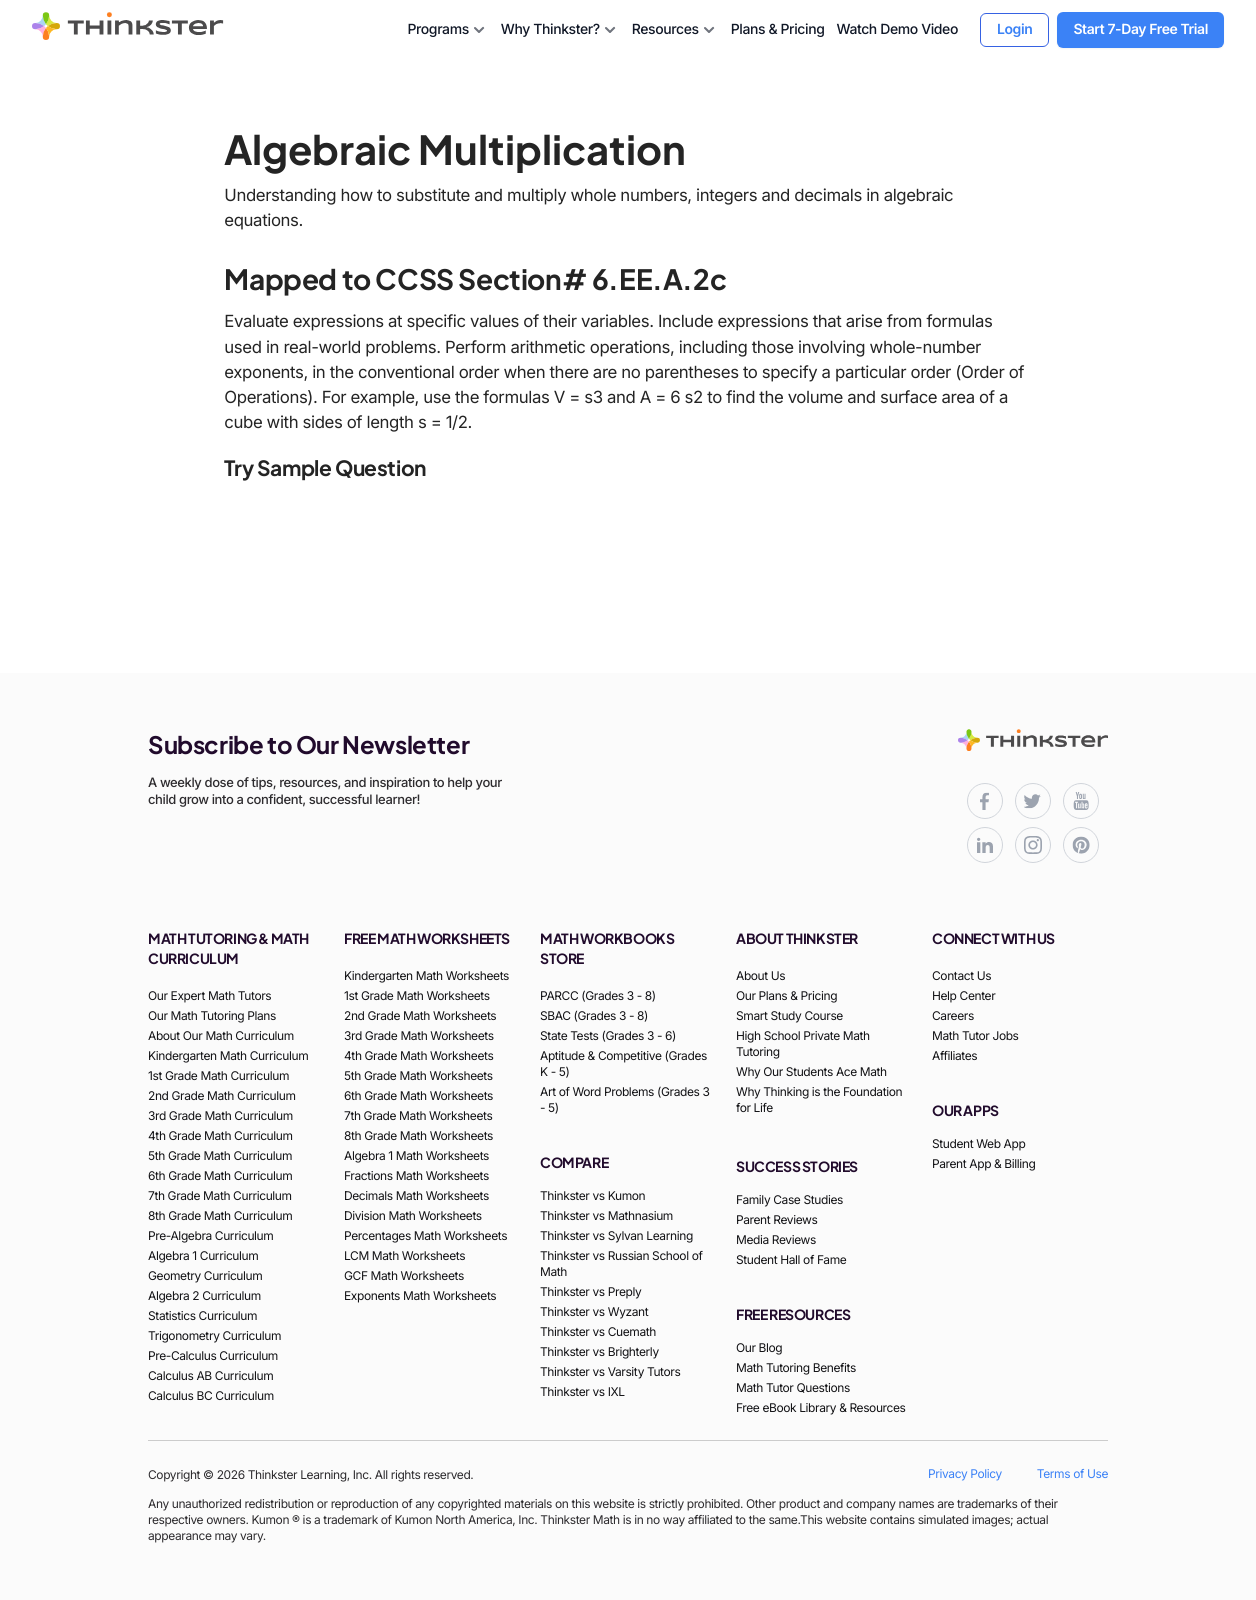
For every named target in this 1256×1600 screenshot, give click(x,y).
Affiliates (954, 1055)
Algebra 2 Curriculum (204, 1295)
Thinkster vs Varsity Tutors (610, 1371)
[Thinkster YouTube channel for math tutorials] (1081, 801)
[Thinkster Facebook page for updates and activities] (985, 801)
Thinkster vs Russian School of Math (621, 1263)
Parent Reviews (776, 1219)
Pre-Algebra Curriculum (210, 1235)
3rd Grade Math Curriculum (220, 1115)
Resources (675, 30)
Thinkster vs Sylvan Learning (616, 1235)
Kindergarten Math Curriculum (228, 1055)
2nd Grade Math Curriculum (222, 1095)
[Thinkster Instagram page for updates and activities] (1033, 845)
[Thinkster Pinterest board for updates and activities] (1081, 845)
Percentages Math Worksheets (425, 1235)
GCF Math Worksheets (404, 1275)
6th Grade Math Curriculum (220, 1175)
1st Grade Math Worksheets (417, 995)
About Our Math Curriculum (221, 1035)
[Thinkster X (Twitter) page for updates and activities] (1033, 801)
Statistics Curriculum (202, 1315)
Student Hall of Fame (791, 1259)
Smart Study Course (789, 1015)
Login (1014, 29)
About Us (760, 975)
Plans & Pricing (778, 29)
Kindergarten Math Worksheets (426, 975)
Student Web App (978, 1143)
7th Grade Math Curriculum (220, 1195)
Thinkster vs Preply (590, 1291)
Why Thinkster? (560, 30)
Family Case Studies (789, 1199)
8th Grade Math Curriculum (220, 1215)
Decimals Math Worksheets (416, 1195)
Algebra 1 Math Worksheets (416, 1155)
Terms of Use (1072, 1473)
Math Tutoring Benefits (796, 1367)
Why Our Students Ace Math (811, 1071)
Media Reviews (776, 1239)
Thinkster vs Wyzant (594, 1311)
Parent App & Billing (984, 1163)
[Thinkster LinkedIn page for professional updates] (985, 845)
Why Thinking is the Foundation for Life (819, 1099)
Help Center (963, 995)
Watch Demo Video (896, 29)
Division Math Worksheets (413, 1215)
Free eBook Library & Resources (821, 1407)
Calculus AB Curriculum (210, 1375)
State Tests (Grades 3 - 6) (608, 1035)
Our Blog (759, 1347)
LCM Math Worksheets (404, 1255)
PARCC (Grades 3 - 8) (598, 995)
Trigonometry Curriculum (214, 1335)
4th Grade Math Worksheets (418, 1055)
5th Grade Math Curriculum (220, 1155)
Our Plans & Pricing (786, 995)
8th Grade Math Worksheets (418, 1135)
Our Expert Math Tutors (209, 995)
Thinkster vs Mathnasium (606, 1215)
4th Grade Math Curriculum (220, 1135)
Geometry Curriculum (205, 1275)
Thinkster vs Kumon (592, 1195)
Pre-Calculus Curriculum (213, 1355)
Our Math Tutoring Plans (212, 1015)
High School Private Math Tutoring (803, 1043)
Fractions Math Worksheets (416, 1175)
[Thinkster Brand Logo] (128, 34)
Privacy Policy (965, 1473)
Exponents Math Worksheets (420, 1295)
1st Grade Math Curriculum (218, 1075)
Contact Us (961, 975)
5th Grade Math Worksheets (418, 1075)
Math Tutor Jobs (975, 1035)
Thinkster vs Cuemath (598, 1331)
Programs (447, 30)
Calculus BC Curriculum (211, 1395)
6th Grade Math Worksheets (418, 1095)
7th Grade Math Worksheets (418, 1115)
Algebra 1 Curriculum (203, 1255)
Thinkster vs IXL (582, 1391)
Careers (953, 1015)
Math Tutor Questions (793, 1387)
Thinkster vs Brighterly (599, 1351)
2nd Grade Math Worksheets (420, 1015)
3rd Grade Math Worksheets (419, 1035)
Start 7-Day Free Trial (1140, 29)
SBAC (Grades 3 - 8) (594, 1015)
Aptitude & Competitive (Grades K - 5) (623, 1063)
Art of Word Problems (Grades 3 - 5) (624, 1099)
